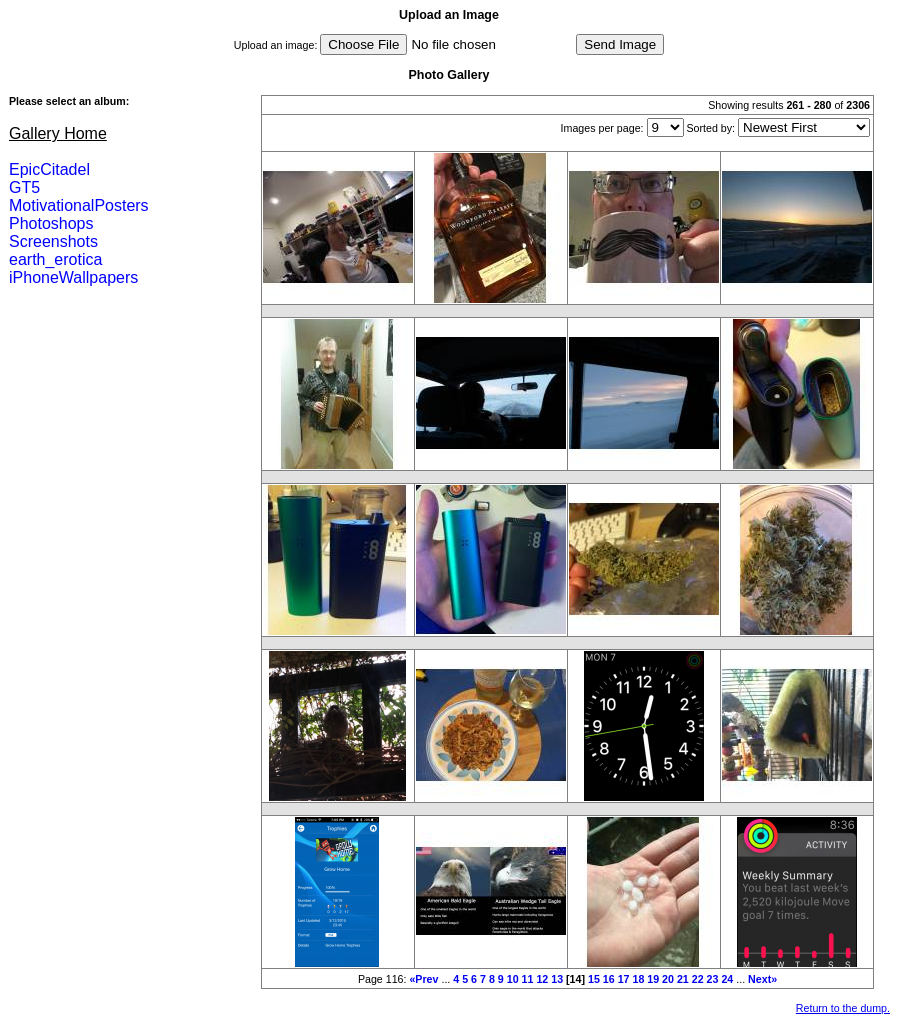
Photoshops (51, 223)
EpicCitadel (49, 169)
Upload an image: (276, 45)
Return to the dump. (843, 1008)
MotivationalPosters (79, 205)
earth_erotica (55, 259)
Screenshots (53, 241)
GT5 (24, 187)
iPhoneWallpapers (73, 277)
